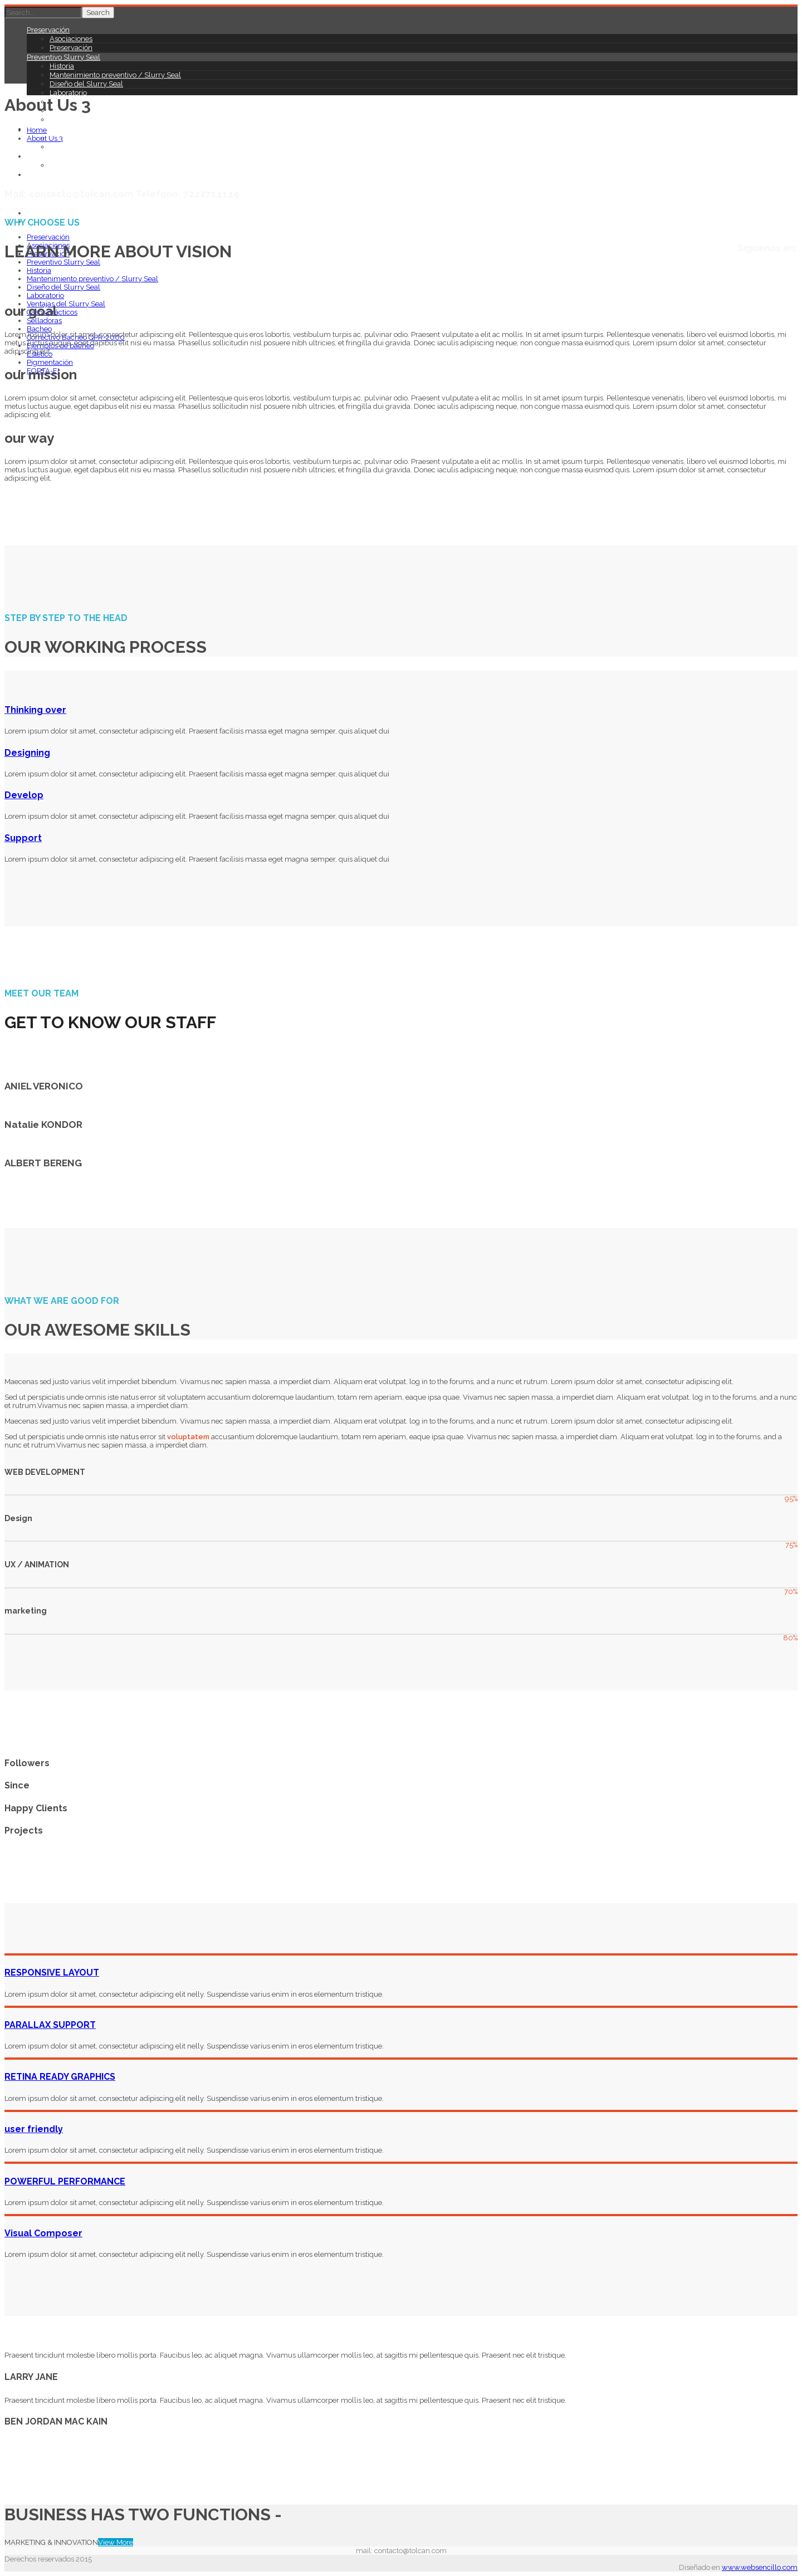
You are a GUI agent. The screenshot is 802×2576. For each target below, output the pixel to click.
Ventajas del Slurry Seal (66, 304)
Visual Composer (43, 2233)
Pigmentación (73, 165)
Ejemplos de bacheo (83, 147)
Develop (23, 795)
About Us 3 (45, 138)
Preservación (48, 30)
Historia (62, 66)
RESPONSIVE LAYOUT (51, 1972)
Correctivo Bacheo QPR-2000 (99, 138)
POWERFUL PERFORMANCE (64, 2181)
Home (37, 130)
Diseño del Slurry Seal (86, 84)
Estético (39, 156)
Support (23, 838)
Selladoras (67, 119)
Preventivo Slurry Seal (63, 57)
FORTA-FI (43, 174)
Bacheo (39, 329)
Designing (27, 752)
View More (115, 2542)
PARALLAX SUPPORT (50, 2025)
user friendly (33, 2129)
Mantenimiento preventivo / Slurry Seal (115, 75)
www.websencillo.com (760, 2567)
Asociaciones (71, 39)
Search (98, 12)
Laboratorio (68, 93)
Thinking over (35, 710)
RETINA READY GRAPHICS (59, 2076)
